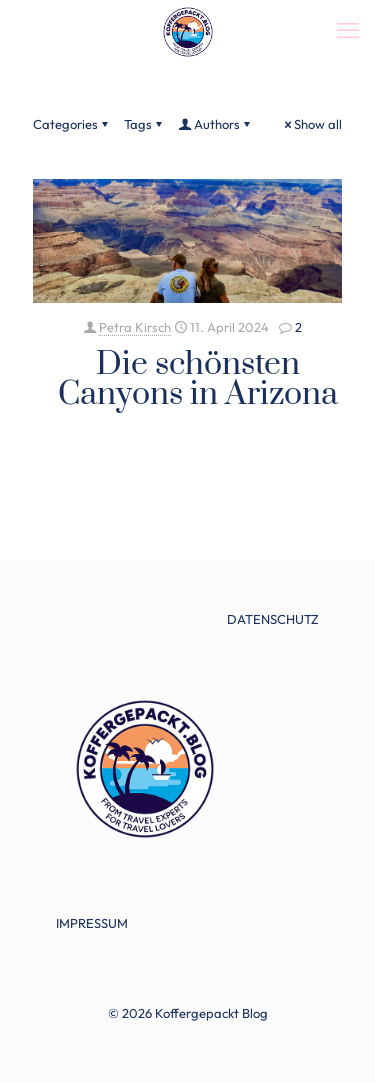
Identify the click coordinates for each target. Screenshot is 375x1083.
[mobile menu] (348, 30)
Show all (311, 124)
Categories (72, 124)
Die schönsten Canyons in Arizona (198, 379)
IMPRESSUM (92, 923)
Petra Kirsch (135, 327)
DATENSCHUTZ (273, 619)
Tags (144, 124)
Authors (215, 124)
